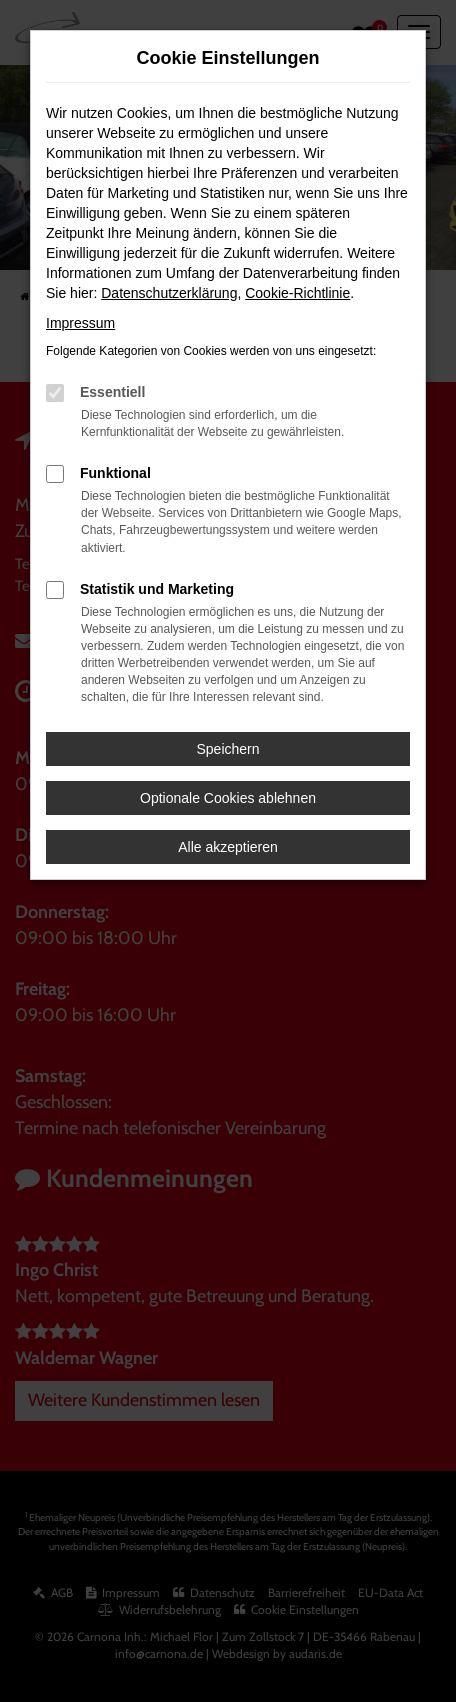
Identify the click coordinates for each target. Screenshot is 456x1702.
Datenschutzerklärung (169, 293)
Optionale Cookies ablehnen (228, 798)
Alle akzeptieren (228, 847)
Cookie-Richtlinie (297, 293)
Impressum (80, 323)
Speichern (227, 749)
